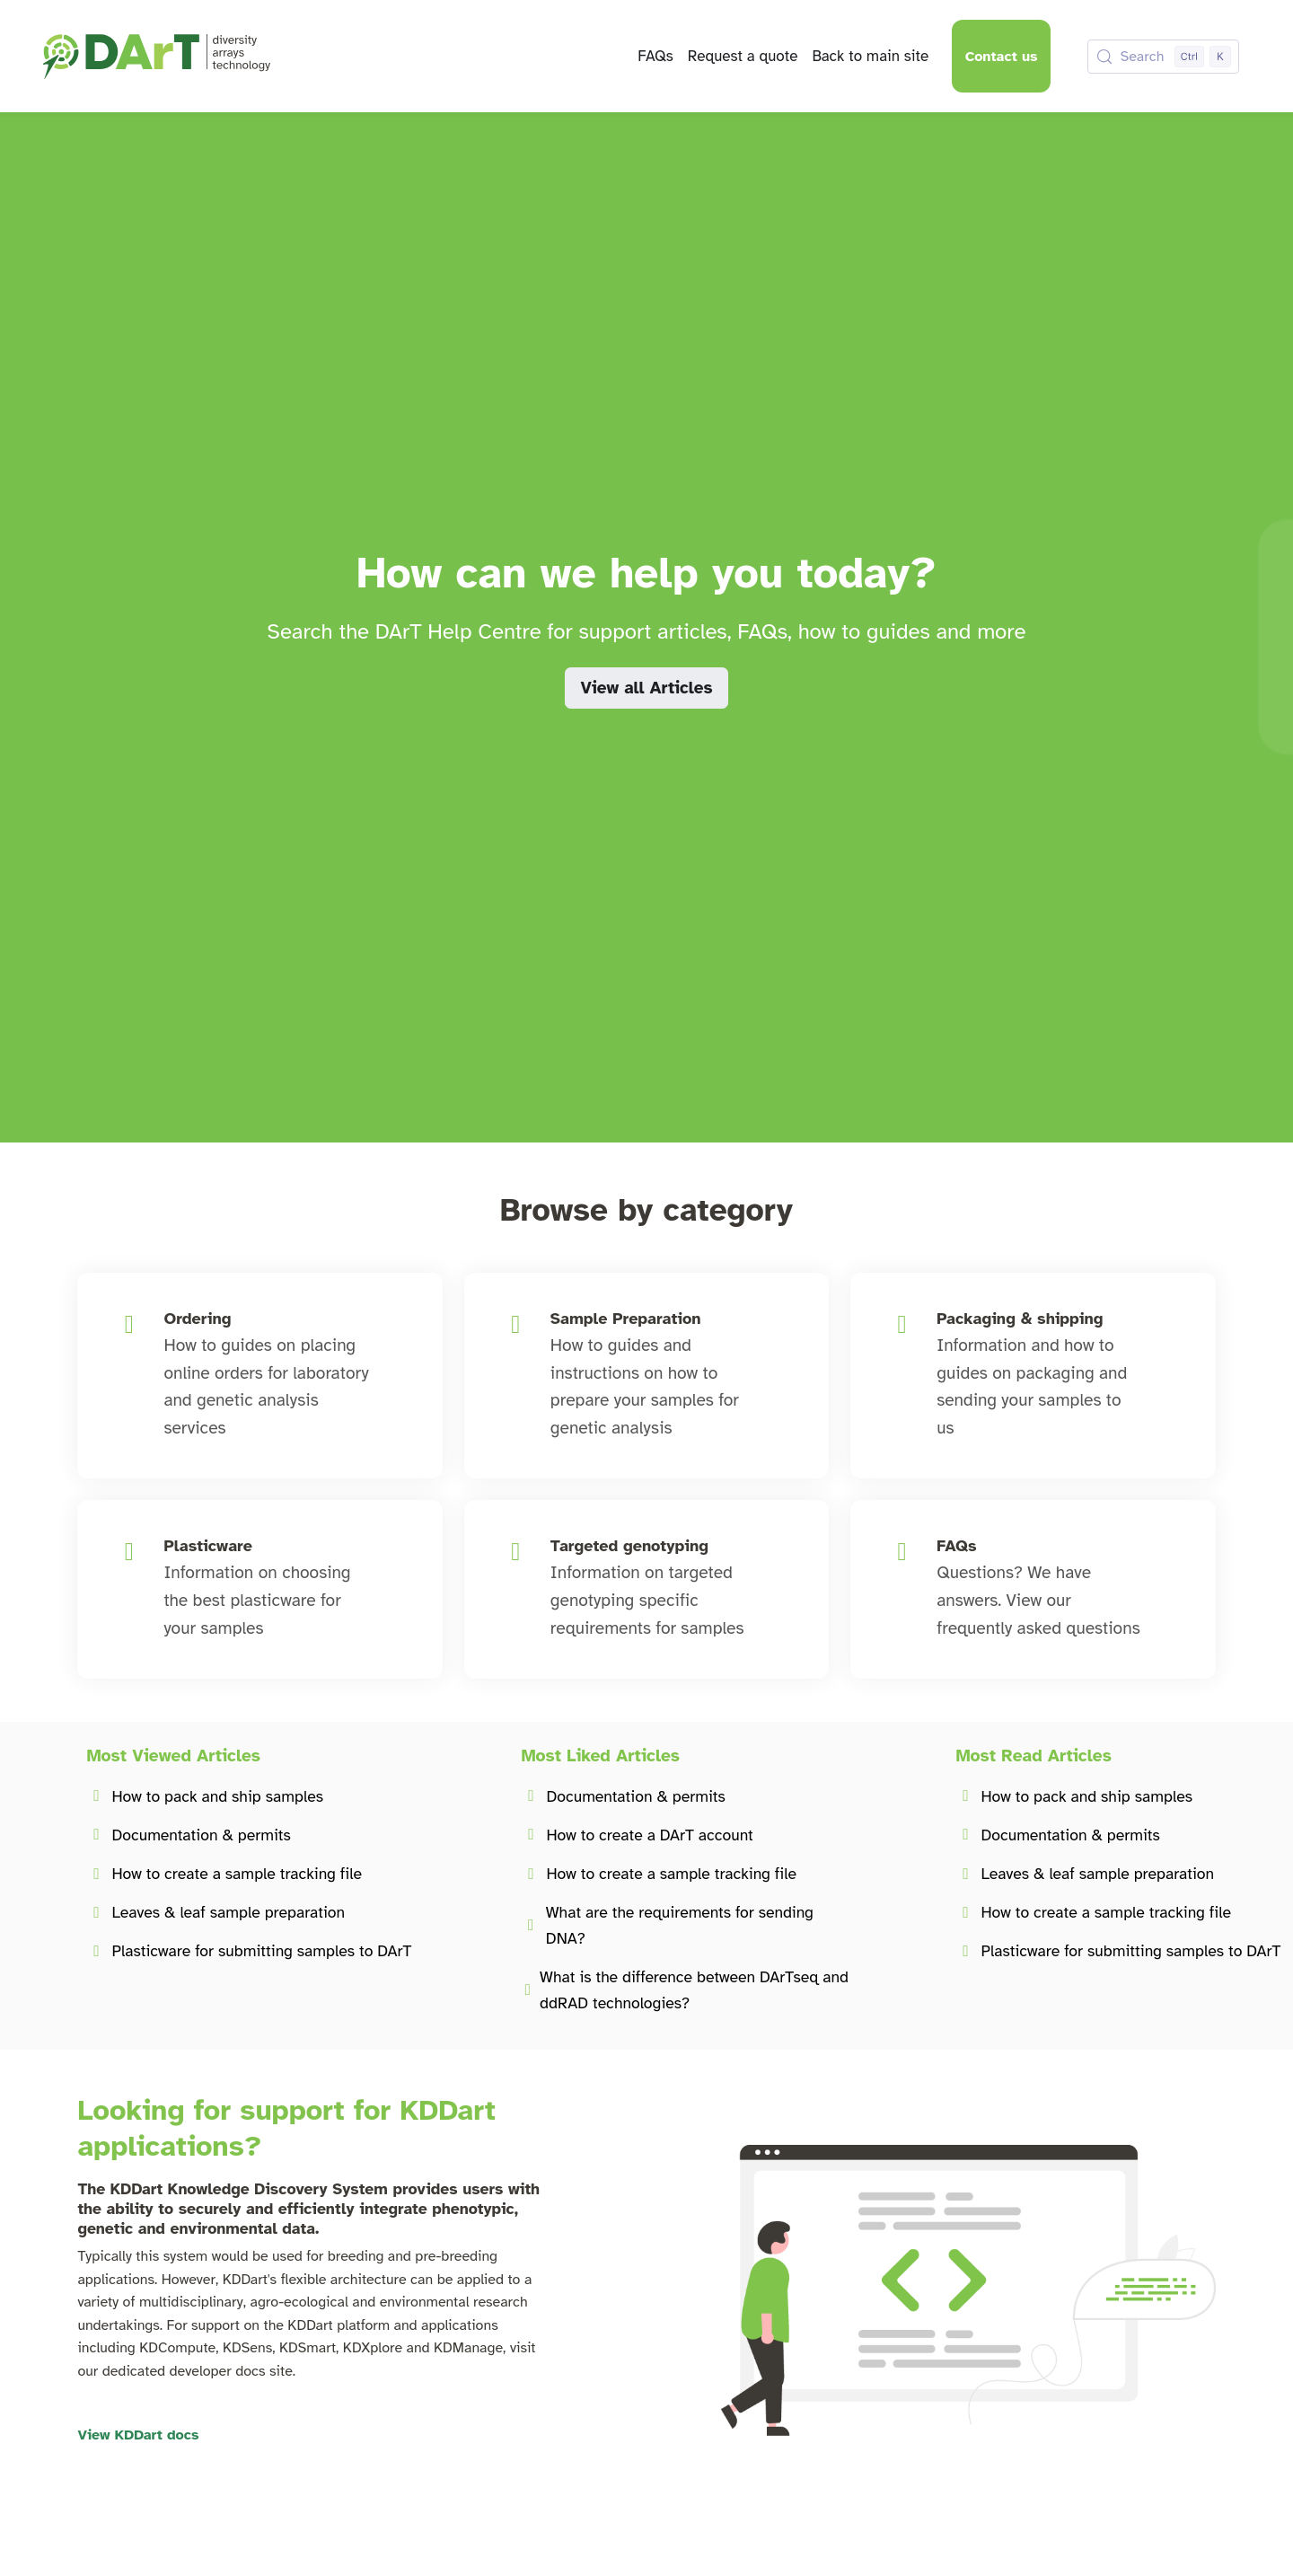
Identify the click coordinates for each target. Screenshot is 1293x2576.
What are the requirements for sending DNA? (680, 1925)
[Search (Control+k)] (1163, 57)
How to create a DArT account (649, 1835)
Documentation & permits (200, 1835)
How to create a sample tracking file (236, 1873)
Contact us (1001, 57)
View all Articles (646, 687)
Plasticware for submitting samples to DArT (261, 1951)
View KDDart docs (137, 2435)
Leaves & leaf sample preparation (228, 1912)
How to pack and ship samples (217, 1796)
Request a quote (743, 56)
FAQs (655, 56)
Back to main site (870, 56)
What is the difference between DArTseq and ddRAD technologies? (694, 1990)
